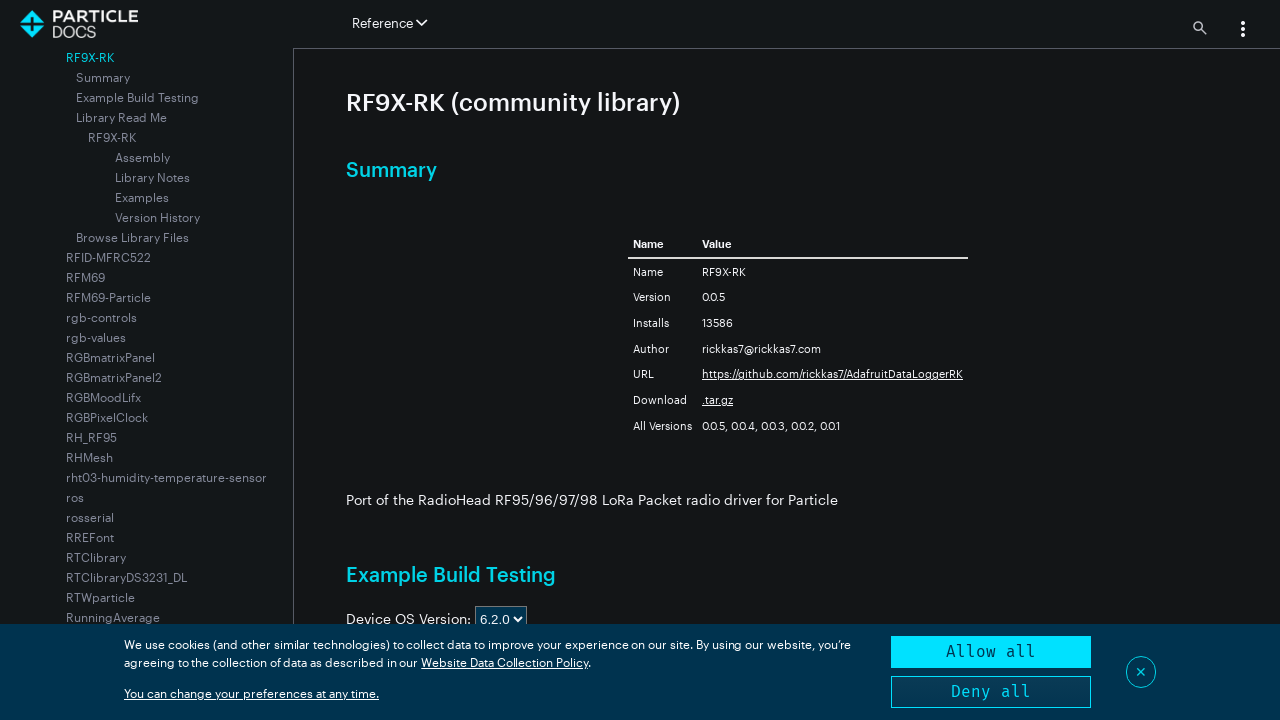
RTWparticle (100, 597)
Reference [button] (389, 23)
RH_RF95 (91, 437)
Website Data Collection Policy (504, 662)
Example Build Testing (137, 97)
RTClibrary (96, 557)
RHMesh (89, 457)
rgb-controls (101, 317)
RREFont (90, 537)
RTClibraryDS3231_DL (126, 577)
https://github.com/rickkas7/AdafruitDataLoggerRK (832, 373)
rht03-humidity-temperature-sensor (166, 477)
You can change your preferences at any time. (251, 693)
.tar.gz (717, 399)
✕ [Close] (1141, 671)
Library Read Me (121, 117)
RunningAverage (113, 617)
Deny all (991, 691)
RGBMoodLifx (103, 397)
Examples (142, 197)
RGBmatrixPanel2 (114, 377)
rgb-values (96, 337)
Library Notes (152, 177)
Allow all (991, 651)
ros (75, 497)
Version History (157, 217)
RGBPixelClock (107, 417)
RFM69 (85, 277)
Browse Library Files (132, 237)
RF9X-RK (112, 137)
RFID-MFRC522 (108, 257)
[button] (1243, 31)
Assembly (142, 157)
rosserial (90, 517)
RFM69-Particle (108, 297)
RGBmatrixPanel (110, 357)
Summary (103, 77)
